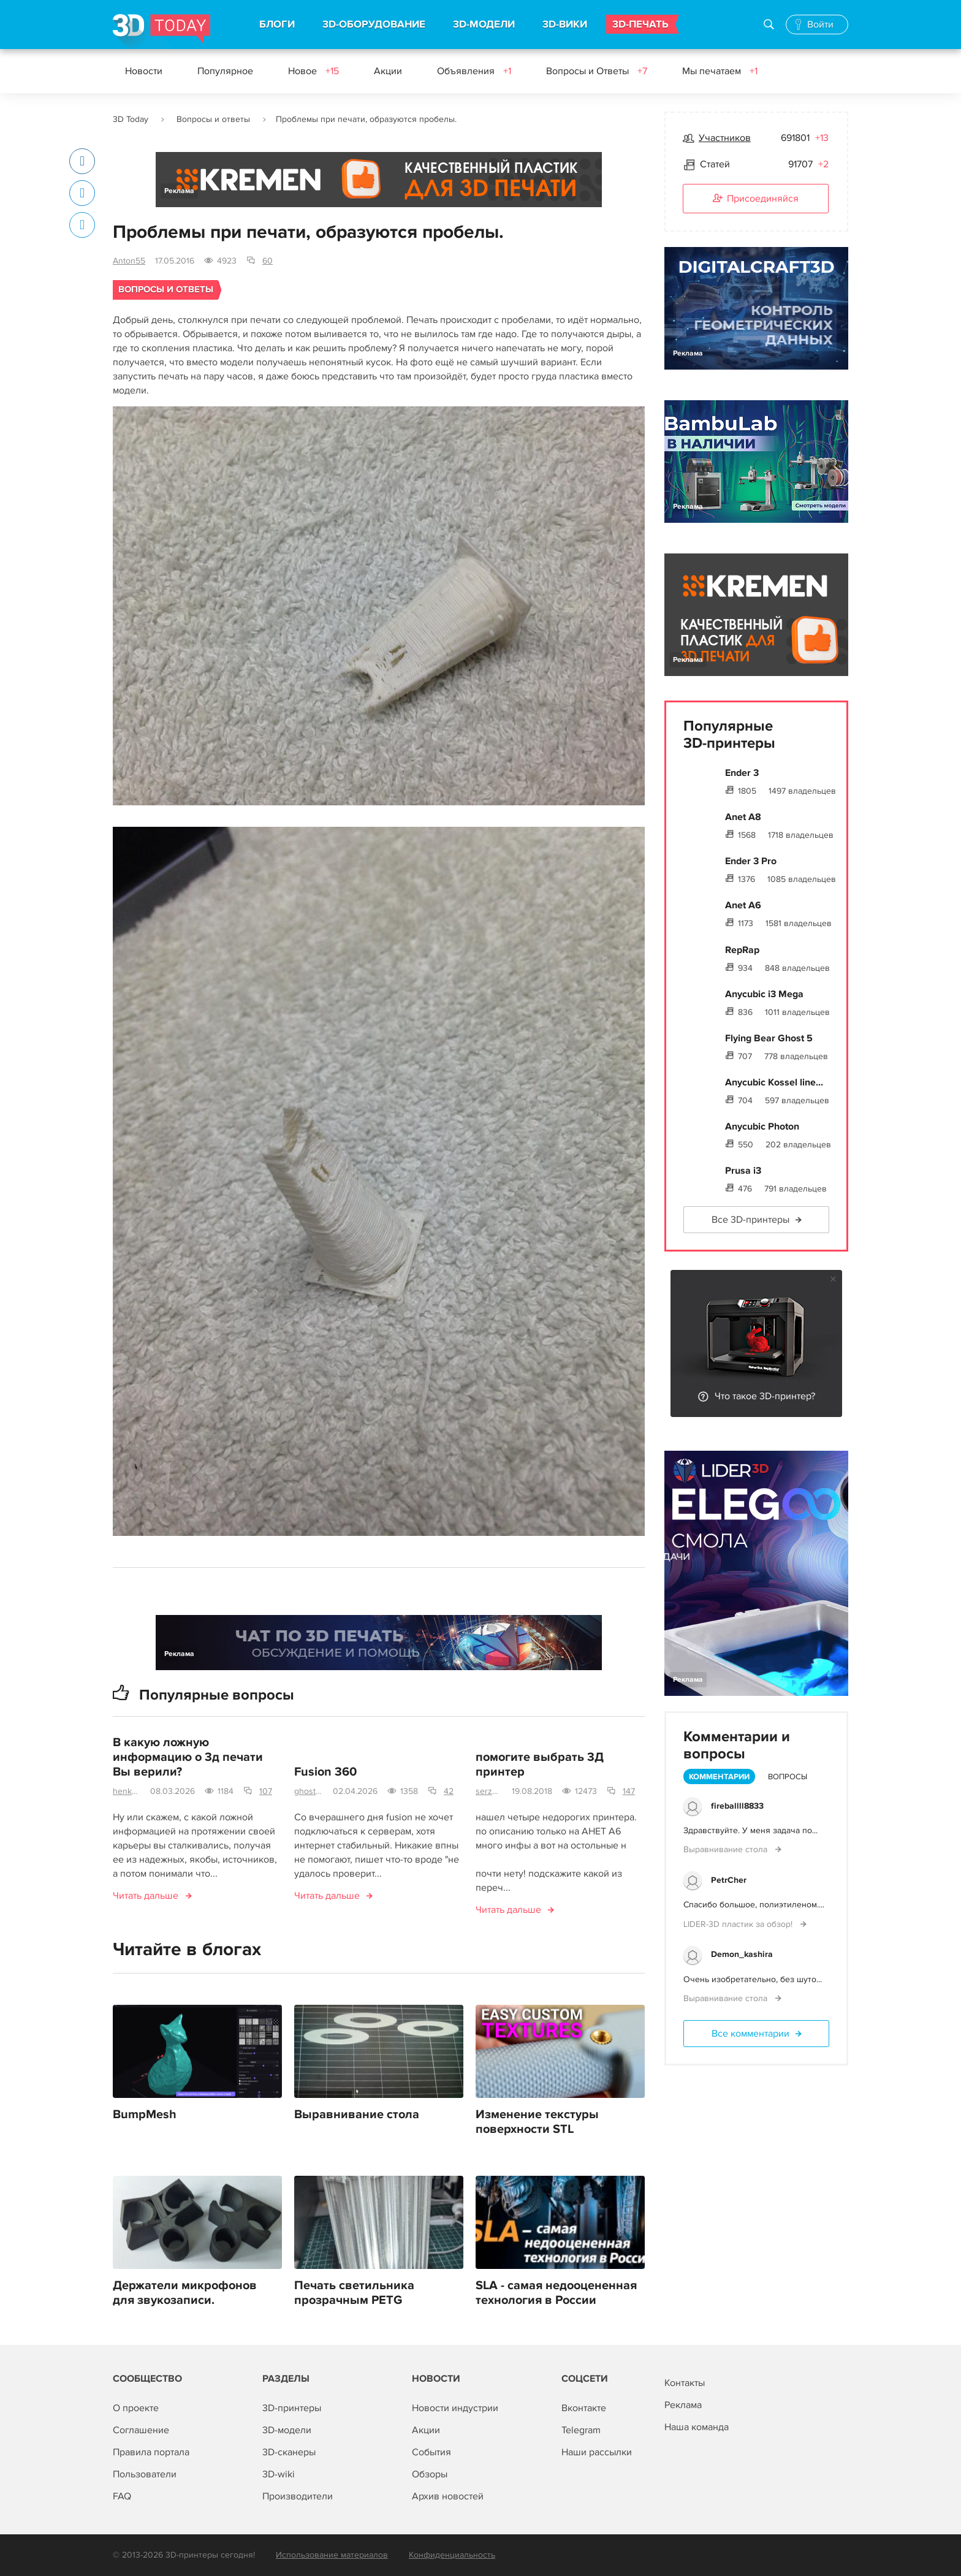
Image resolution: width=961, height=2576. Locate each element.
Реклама (179, 191)
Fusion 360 (325, 1772)
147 (629, 1792)
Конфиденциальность (452, 2555)
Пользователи (145, 2474)
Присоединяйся (756, 199)
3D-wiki (278, 2474)
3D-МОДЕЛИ (484, 24)
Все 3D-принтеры (750, 1220)
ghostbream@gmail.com (308, 1792)
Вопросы (787, 1777)
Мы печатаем (720, 71)
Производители (297, 2496)
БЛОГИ (277, 24)
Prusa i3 (743, 1171)
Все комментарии (750, 2033)
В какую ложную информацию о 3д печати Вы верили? (188, 1758)
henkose (126, 1792)
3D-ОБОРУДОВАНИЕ (373, 24)
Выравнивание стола (356, 2115)
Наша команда (696, 2427)
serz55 (489, 1792)
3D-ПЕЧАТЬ (640, 24)
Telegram (581, 2430)
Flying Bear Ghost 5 (769, 1038)
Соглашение (141, 2430)
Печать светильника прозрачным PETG (354, 2293)
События (431, 2452)
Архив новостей (448, 2496)
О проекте (136, 2408)
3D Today (130, 119)
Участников (725, 138)
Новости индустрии (455, 2408)
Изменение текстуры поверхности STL (537, 2122)
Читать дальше (145, 1896)
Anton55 (129, 261)
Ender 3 (742, 773)
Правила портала (151, 2452)
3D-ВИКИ (564, 24)
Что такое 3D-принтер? (765, 1396)
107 (265, 1792)
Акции (388, 71)
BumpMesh (145, 2115)
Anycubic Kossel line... (774, 1082)
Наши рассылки (596, 2452)
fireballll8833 (737, 1806)
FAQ (122, 2496)
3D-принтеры (291, 2408)
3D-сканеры (289, 2452)
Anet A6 (743, 905)
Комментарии (719, 1777)
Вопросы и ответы (213, 119)
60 (267, 261)
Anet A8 (743, 817)
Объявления (474, 71)
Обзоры (429, 2474)
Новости (143, 71)
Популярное (225, 71)
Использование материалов (332, 2555)
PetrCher (728, 1880)
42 (449, 1792)
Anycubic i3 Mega (764, 994)
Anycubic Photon (762, 1126)
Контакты (684, 2383)
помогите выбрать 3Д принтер (540, 1765)
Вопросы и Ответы (596, 71)
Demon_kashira (742, 1954)
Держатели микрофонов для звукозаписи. (185, 2293)
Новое (313, 71)
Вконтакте (583, 2408)
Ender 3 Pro (751, 861)
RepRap (742, 950)
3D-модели (286, 2430)
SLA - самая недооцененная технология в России (556, 2293)
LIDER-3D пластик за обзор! (739, 1924)
